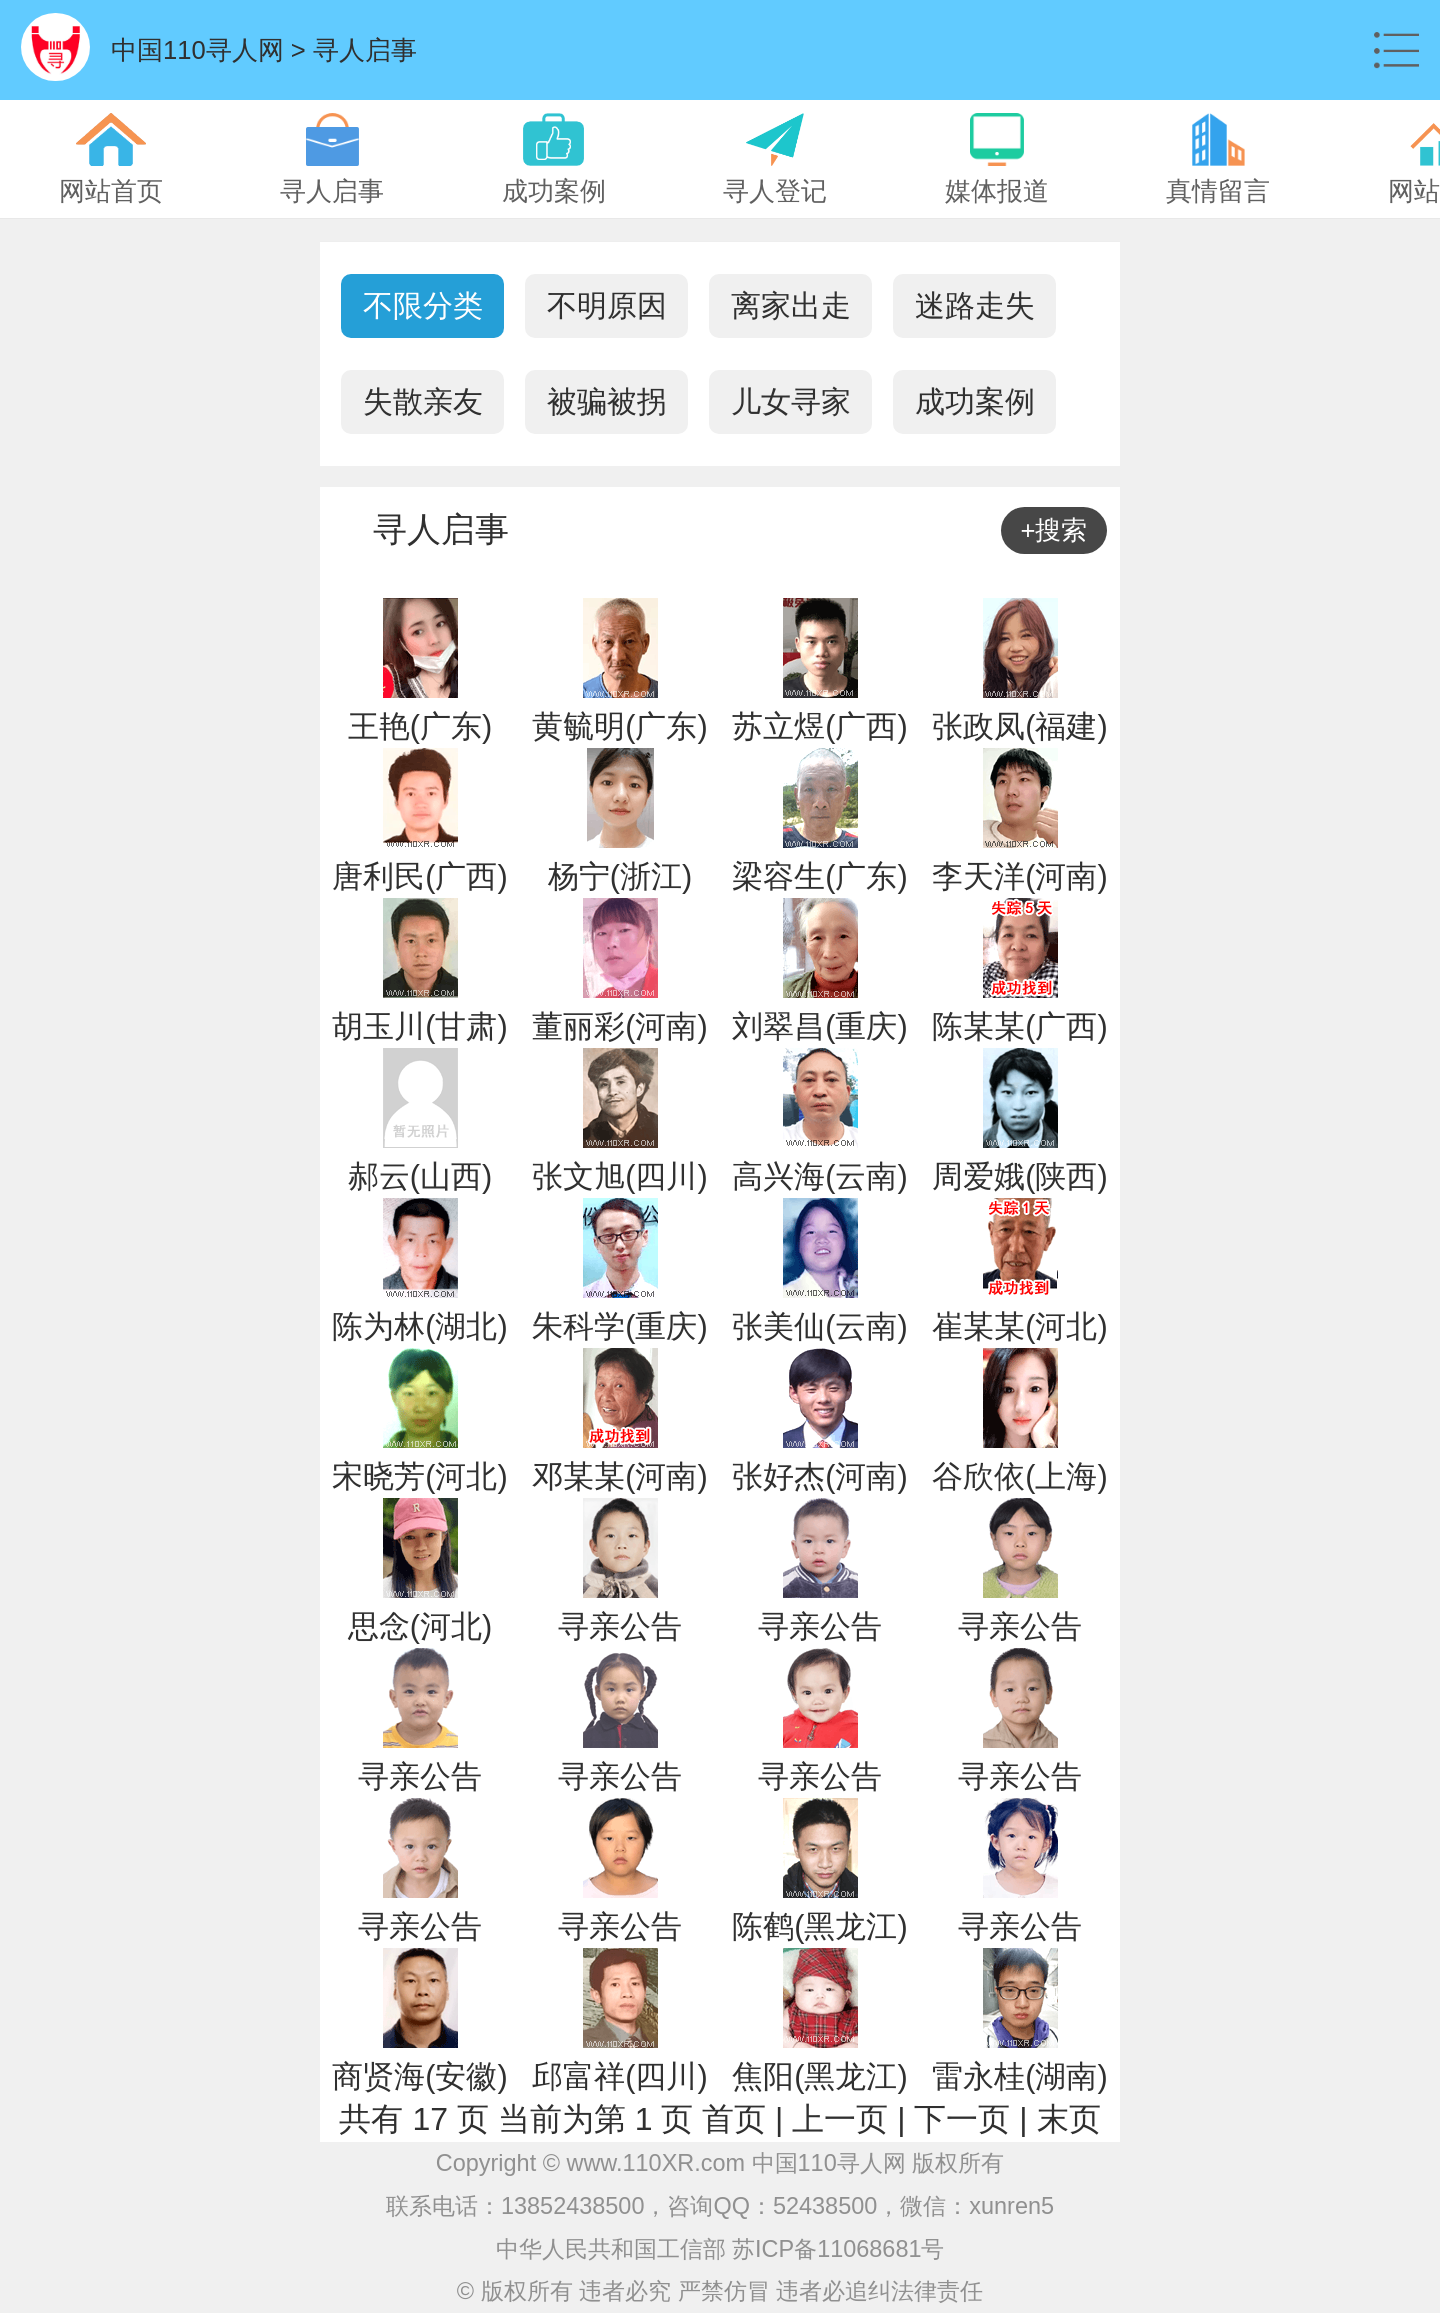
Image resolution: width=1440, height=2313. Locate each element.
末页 (1069, 2119)
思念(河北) (420, 1626)
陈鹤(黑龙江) (819, 1926)
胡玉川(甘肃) (419, 1026)
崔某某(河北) (1019, 1326)
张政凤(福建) (1019, 726)
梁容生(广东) (819, 876)
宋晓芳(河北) (419, 1476)
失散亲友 (423, 401)
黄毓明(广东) (619, 726)
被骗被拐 (607, 401)
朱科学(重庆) (619, 1326)
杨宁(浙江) (620, 876)
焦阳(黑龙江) (819, 2076)
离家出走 (791, 305)
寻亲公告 (620, 1626)
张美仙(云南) (819, 1326)
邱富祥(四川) (619, 2076)
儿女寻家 (791, 401)
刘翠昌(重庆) (819, 1026)
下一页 (962, 2119)
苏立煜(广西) (819, 726)
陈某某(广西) (1019, 1026)
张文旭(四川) (619, 1176)
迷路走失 (975, 305)
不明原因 (607, 305)
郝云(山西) (420, 1176)
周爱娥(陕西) (1019, 1176)
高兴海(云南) (819, 1176)
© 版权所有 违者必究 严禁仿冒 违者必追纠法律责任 (720, 2291)
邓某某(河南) (619, 1476)
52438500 (825, 2206)
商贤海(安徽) (419, 2076)
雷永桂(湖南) (1019, 2076)
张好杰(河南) (819, 1476)
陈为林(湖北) (419, 1326)
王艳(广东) (420, 726)
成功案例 (975, 401)
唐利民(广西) (419, 876)
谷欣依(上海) (1019, 1476)
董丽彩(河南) (619, 1026)
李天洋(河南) (1019, 876)
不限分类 (423, 305)
